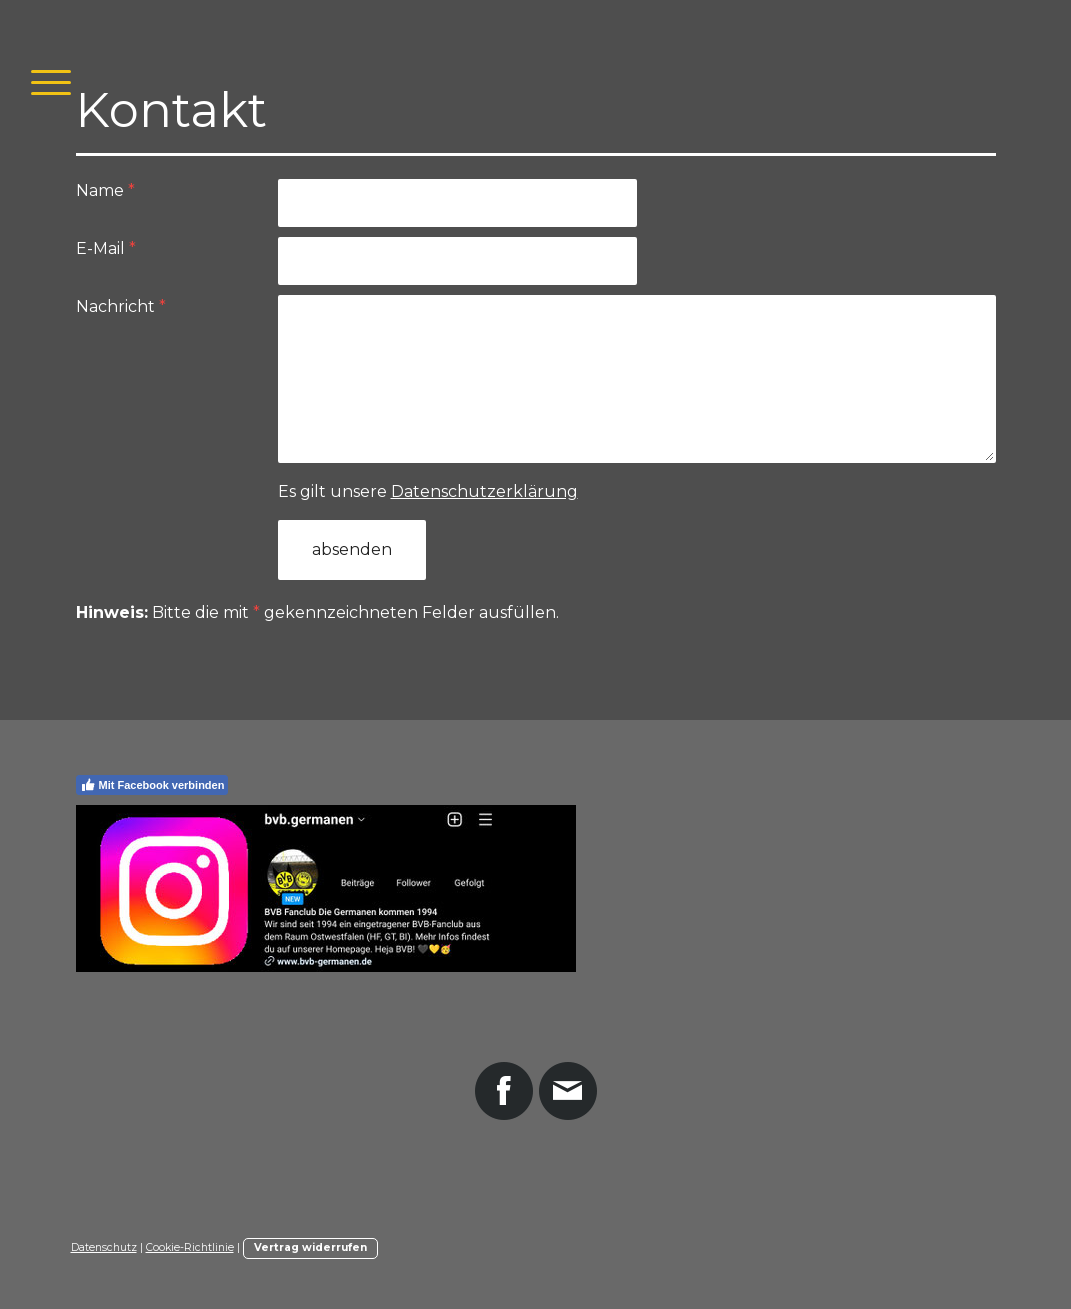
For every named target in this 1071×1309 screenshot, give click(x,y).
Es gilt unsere (428, 491)
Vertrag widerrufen (310, 1247)
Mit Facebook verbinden (152, 785)
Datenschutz (104, 1247)
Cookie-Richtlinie (190, 1247)
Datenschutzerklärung (484, 491)
